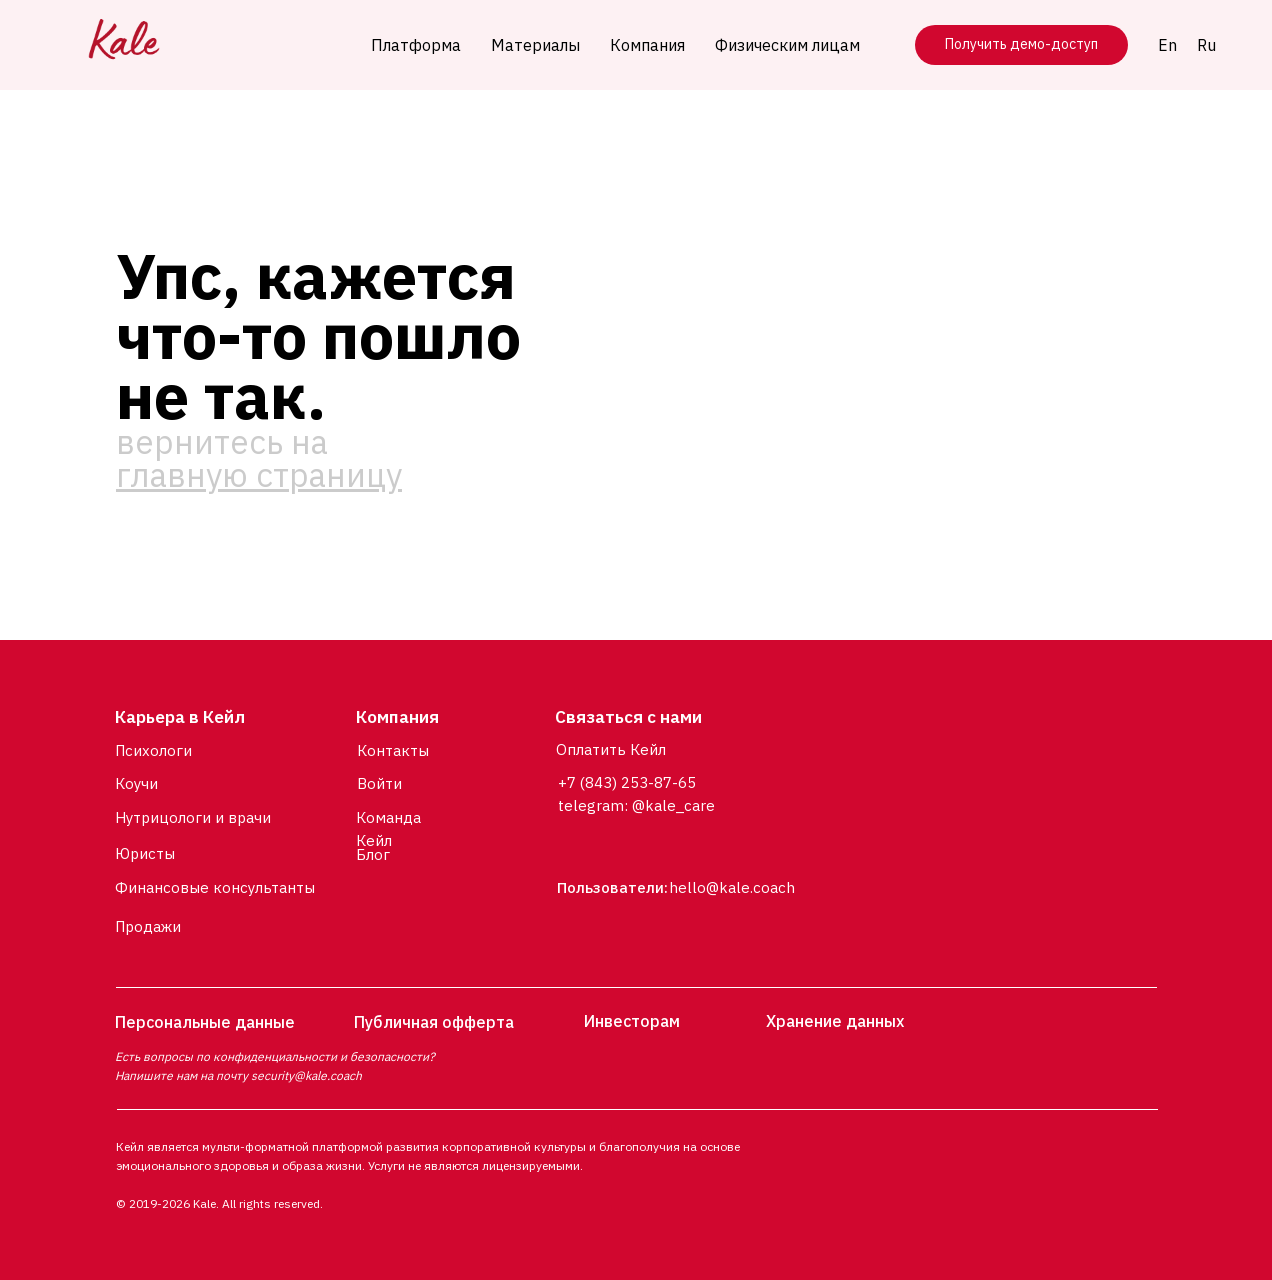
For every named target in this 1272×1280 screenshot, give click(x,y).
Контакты (393, 750)
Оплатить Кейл (611, 749)
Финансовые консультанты (215, 887)
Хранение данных (835, 1021)
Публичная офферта (434, 1022)
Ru (1206, 45)
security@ (278, 1075)
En (1167, 45)
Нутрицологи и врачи (193, 817)
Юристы (145, 853)
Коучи (136, 783)
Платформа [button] (416, 45)
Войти (379, 783)
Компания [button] (647, 45)
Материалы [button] (535, 45)
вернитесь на (259, 458)
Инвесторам (632, 1021)
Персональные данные (205, 1022)
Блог (373, 854)
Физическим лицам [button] (787, 45)
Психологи (153, 750)
